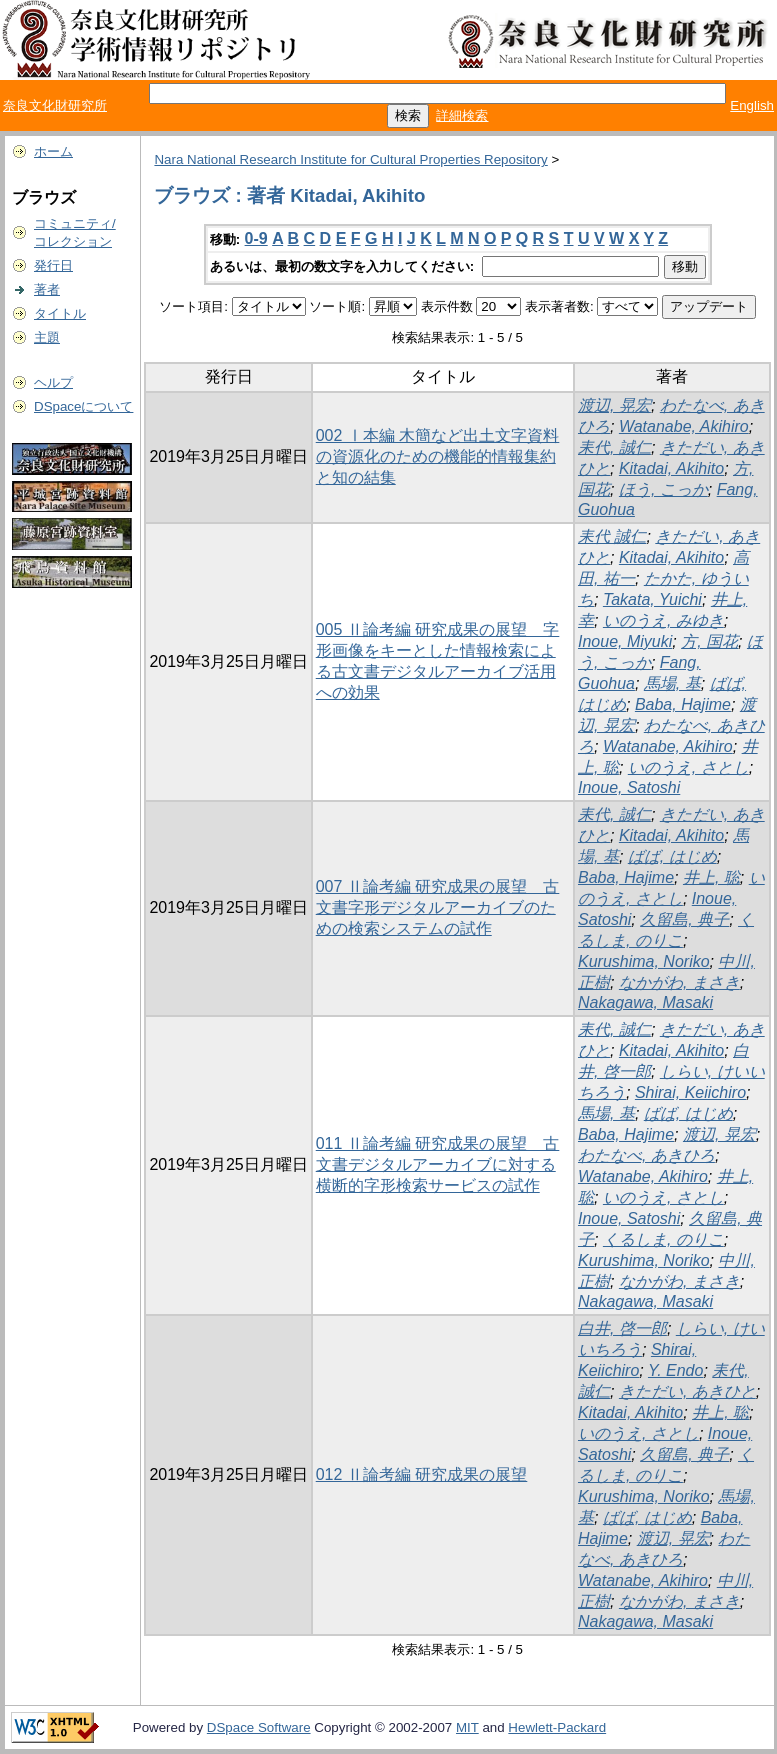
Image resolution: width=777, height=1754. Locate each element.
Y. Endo (675, 1370)
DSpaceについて (83, 406)
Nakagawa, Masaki (645, 1002)
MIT (467, 1727)
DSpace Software (259, 1727)
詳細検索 (462, 115)
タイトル (60, 313)
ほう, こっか (663, 489)
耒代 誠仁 (612, 536)
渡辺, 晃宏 (614, 405)
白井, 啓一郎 (622, 1328)
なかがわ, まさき (679, 982)
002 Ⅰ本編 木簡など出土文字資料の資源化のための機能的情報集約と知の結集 (438, 456)
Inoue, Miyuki (625, 641)
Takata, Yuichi (652, 599)
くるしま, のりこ (663, 1239)
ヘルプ (53, 382)
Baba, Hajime (683, 704)
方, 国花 (709, 641)
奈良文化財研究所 (55, 105)
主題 (47, 337)
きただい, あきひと (687, 1391)
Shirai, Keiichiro (690, 1092)
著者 (47, 289)
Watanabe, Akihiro (684, 426)
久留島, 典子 (684, 919)
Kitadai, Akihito (671, 468)
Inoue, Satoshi (629, 787)
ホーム (53, 151)
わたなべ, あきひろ (646, 1155)
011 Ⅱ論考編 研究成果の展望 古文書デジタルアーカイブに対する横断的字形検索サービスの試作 (438, 1164)
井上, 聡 (711, 877)
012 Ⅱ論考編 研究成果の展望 (422, 1474)
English (752, 105)
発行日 (53, 265)
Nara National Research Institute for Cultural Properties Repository (350, 159)
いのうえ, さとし (688, 767)
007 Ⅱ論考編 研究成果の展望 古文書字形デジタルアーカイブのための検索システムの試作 (438, 907)
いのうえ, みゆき (663, 620)
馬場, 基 (672, 683)
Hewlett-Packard (557, 1727)
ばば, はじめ (672, 856)
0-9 (256, 238)
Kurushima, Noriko (644, 961)
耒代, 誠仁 (614, 447)
